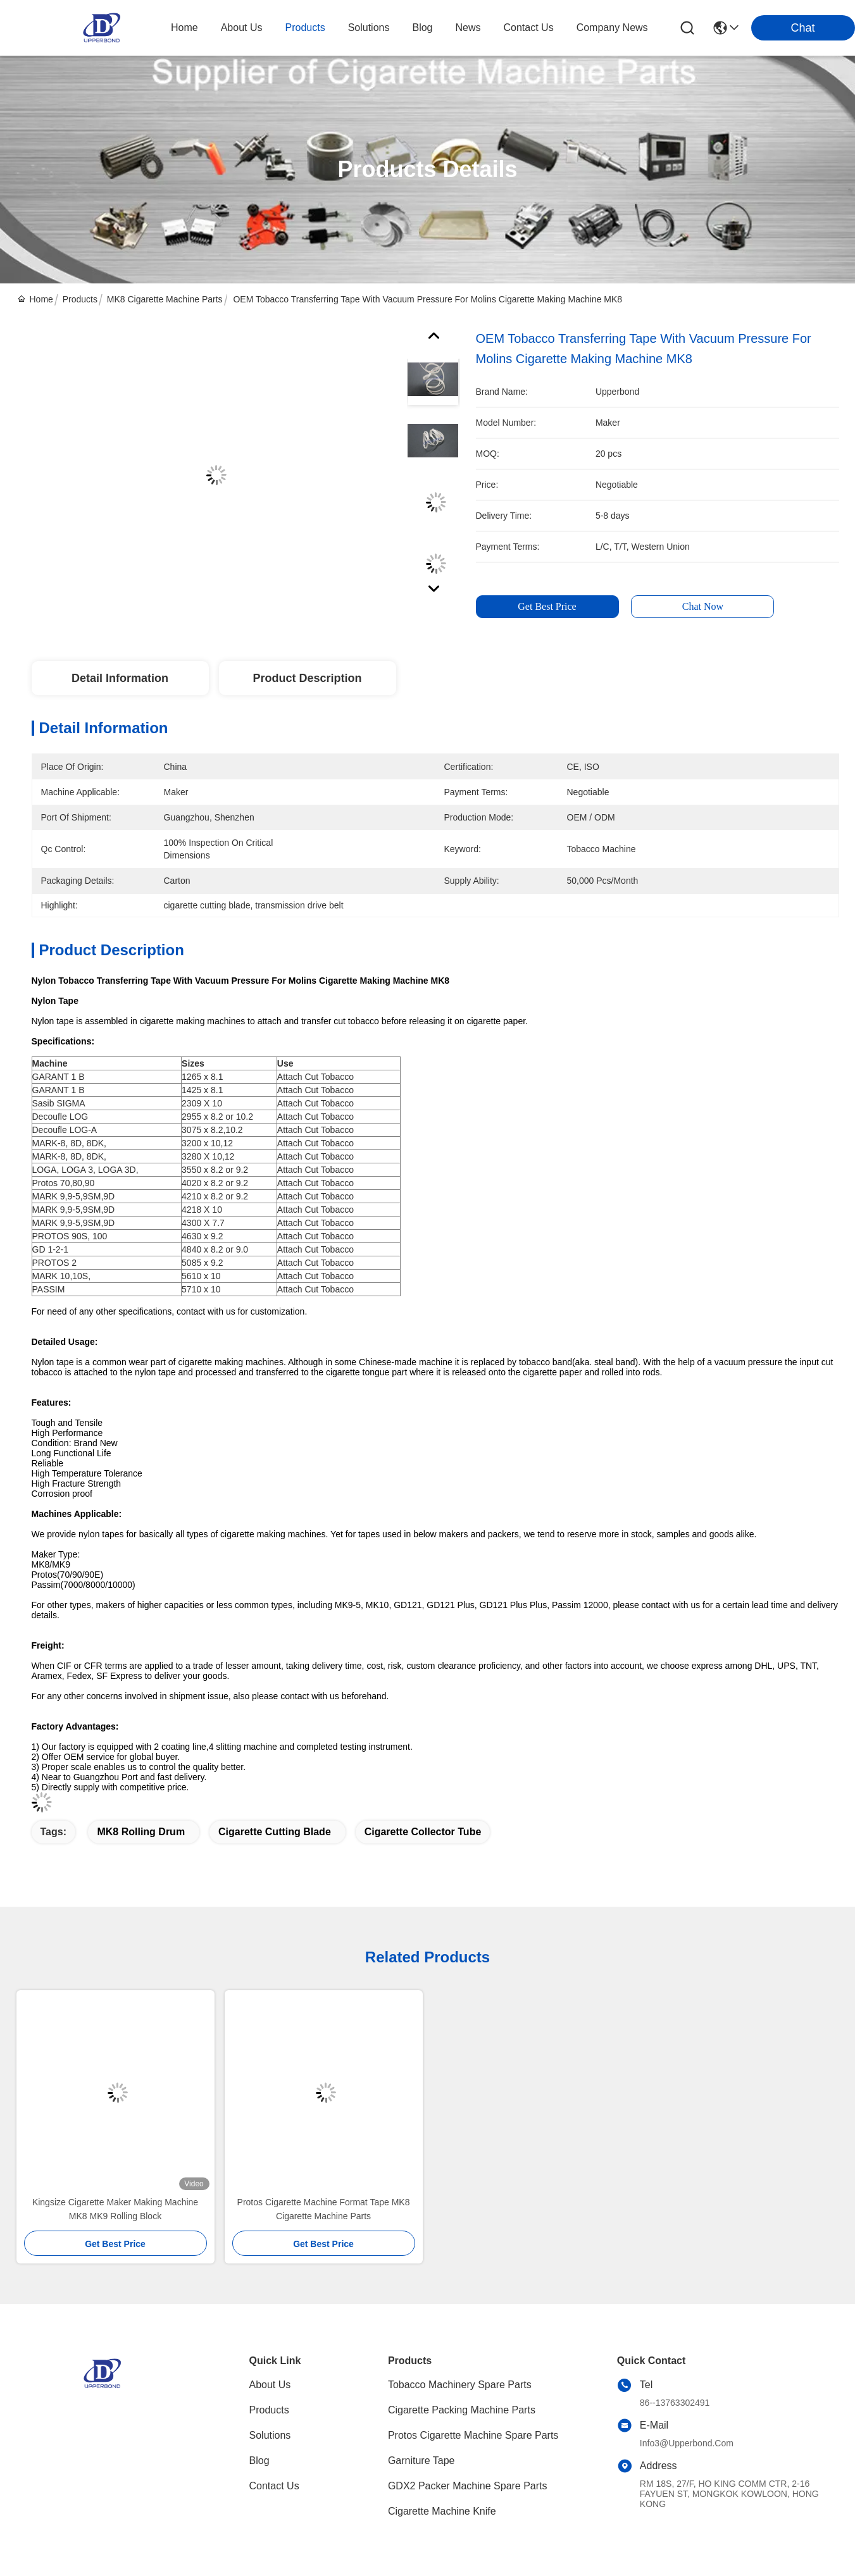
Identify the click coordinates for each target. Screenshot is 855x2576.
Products (80, 299)
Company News (612, 27)
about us (242, 27)
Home (184, 27)
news (468, 27)
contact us (529, 27)
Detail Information (120, 678)
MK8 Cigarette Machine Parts (165, 299)
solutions (369, 27)
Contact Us (274, 2485)
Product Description (307, 678)
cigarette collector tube (423, 1831)
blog (422, 27)
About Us (270, 2384)
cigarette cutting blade (274, 1831)
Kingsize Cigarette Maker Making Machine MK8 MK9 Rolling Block (115, 2209)
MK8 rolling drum (141, 1831)
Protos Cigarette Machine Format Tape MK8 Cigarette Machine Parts (323, 2209)
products (305, 27)
